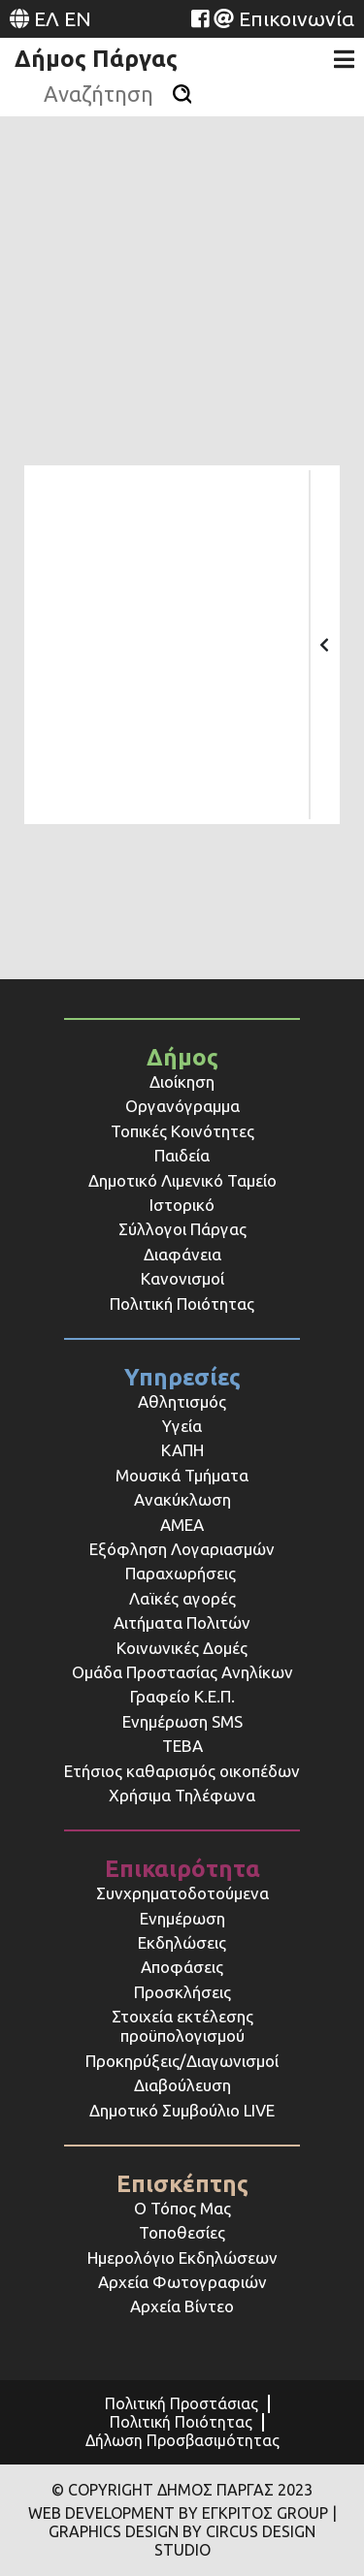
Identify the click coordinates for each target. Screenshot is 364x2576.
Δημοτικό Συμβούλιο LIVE (182, 2110)
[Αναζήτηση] (182, 94)
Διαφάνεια (182, 1254)
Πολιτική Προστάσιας (181, 2403)
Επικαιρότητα (182, 1869)
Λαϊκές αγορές (182, 1598)
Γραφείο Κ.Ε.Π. (182, 1696)
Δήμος (182, 1057)
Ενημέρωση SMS (182, 1721)
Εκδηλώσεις (182, 1942)
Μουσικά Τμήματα (182, 1475)
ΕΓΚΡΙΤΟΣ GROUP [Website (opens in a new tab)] (265, 2513)
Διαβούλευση (182, 2085)
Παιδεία (182, 1155)
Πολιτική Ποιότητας (182, 1303)
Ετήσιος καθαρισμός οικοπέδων (182, 1771)
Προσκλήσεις (182, 1992)
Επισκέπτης (182, 2184)
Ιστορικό (182, 1204)
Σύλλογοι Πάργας (182, 1229)
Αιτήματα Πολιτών (182, 1622)
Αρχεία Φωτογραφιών (182, 2282)
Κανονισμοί (182, 1278)
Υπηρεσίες (182, 1377)
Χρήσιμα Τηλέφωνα (182, 1795)
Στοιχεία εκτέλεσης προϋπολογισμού (182, 2026)
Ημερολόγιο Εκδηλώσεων (182, 2257)
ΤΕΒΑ (182, 1745)
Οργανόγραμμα (182, 1106)
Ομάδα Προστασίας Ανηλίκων (182, 1672)
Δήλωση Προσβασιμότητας (182, 2440)
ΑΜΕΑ (182, 1524)
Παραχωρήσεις (182, 1573)
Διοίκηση (182, 1081)
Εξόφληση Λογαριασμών (182, 1549)
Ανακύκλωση (182, 1499)
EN (77, 18)
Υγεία (182, 1425)
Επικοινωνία (296, 18)
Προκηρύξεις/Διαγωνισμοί (182, 2060)
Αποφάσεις (182, 1966)
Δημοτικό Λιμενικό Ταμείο (182, 1180)
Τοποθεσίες (182, 2232)
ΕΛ (46, 18)
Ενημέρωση (182, 1918)
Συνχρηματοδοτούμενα (182, 1893)
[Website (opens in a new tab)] (200, 18)
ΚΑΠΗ (182, 1450)
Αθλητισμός (182, 1401)
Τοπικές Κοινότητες (182, 1131)
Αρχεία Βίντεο (182, 2306)
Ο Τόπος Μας (182, 2208)
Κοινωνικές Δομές (182, 1647)
